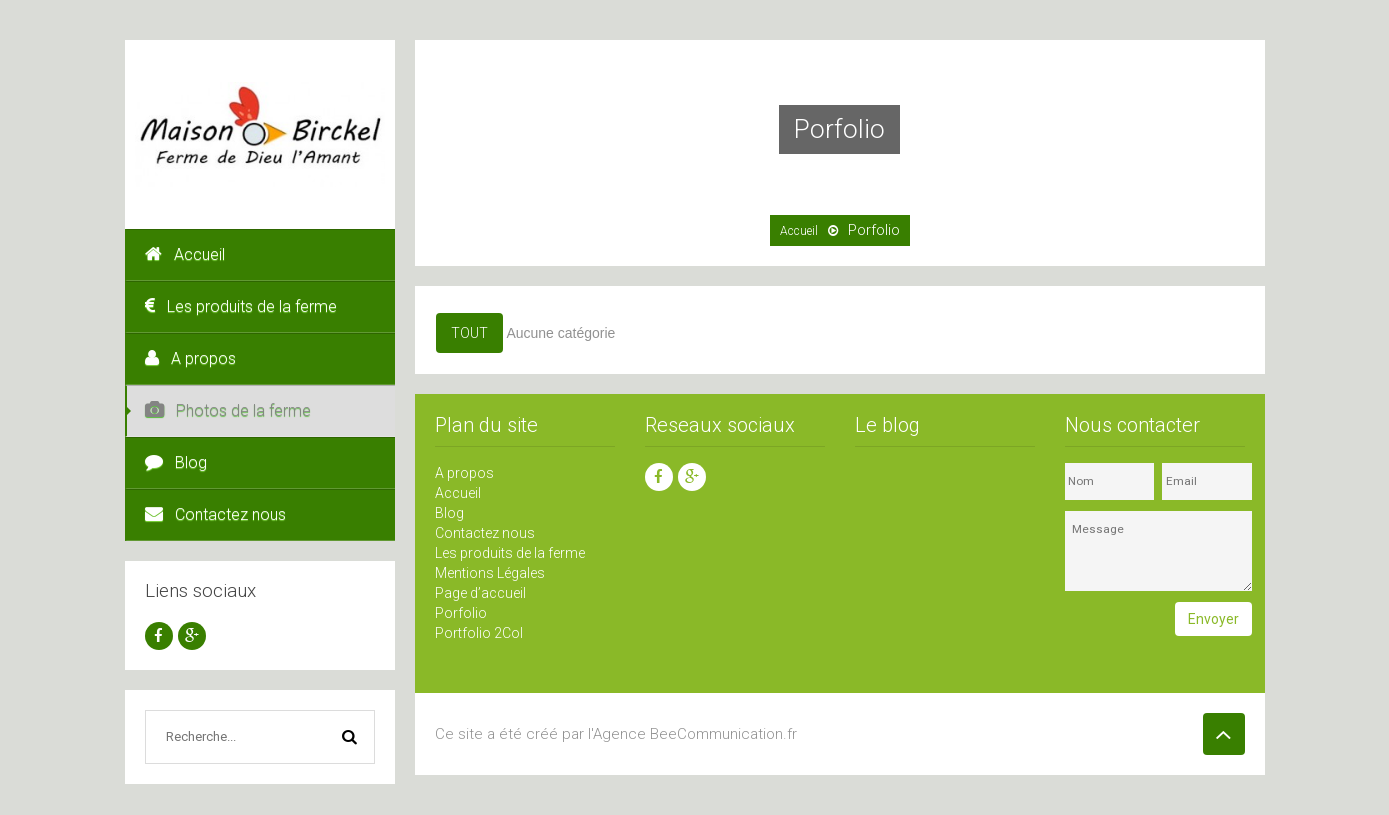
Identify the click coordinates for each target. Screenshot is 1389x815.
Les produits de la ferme (241, 306)
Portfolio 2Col (479, 633)
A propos (190, 358)
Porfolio (461, 613)
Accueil (185, 254)
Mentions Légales (490, 573)
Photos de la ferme (228, 410)
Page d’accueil (480, 593)
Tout (469, 333)
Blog (176, 462)
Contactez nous (215, 514)
